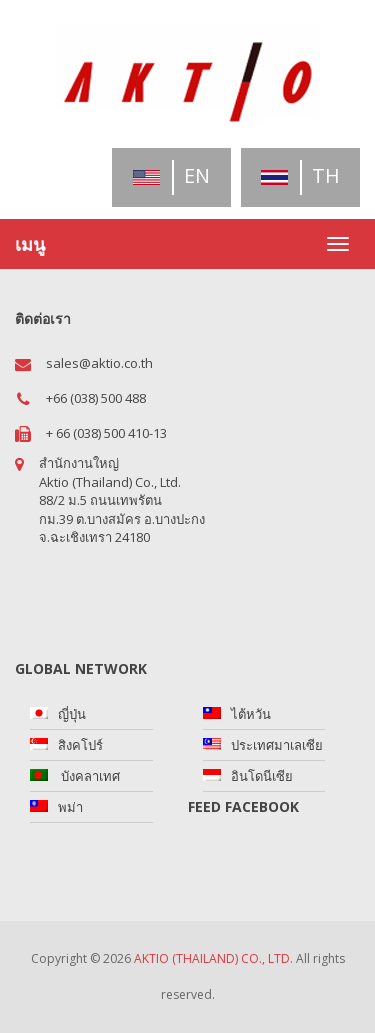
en (171, 175)
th (300, 175)
